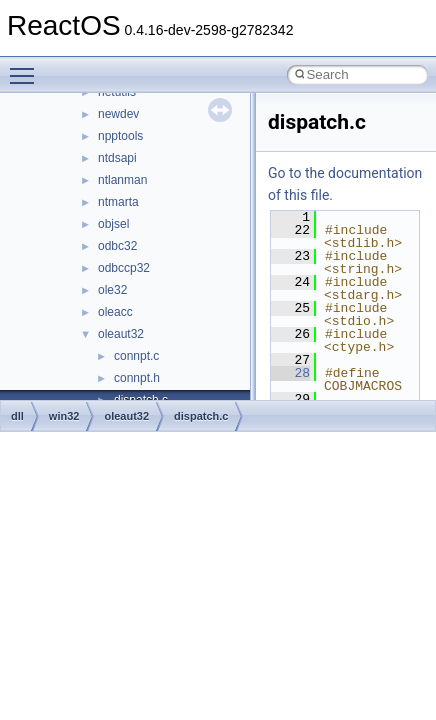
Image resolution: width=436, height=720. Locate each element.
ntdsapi (117, 158)
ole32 (112, 290)
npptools (120, 136)
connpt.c (136, 356)
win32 (64, 416)
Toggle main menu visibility (27, 67)
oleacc (115, 312)
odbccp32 (124, 268)
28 (290, 373)
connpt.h (137, 378)
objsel (113, 224)
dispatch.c (201, 416)
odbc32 (117, 246)
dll (17, 416)
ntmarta (118, 202)
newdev (118, 114)
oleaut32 (121, 334)
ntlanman (122, 180)
